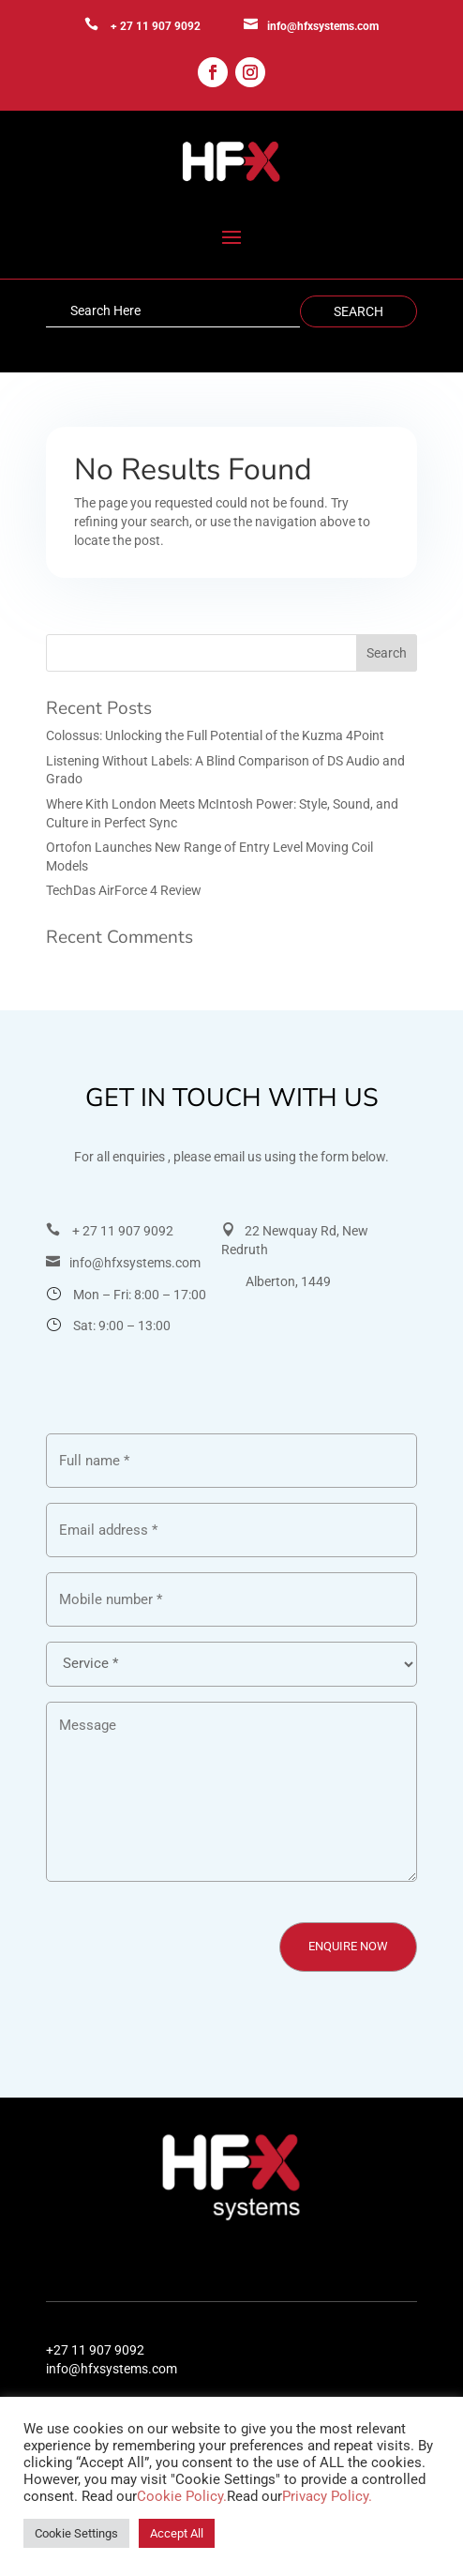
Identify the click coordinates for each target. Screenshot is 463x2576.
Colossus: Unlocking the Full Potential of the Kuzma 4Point (215, 735)
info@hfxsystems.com (323, 26)
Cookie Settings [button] (76, 2533)
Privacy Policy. (327, 2496)
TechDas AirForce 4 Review (124, 890)
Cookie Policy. (182, 2496)
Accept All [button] (176, 2533)
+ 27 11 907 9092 (155, 26)
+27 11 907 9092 (95, 2349)
